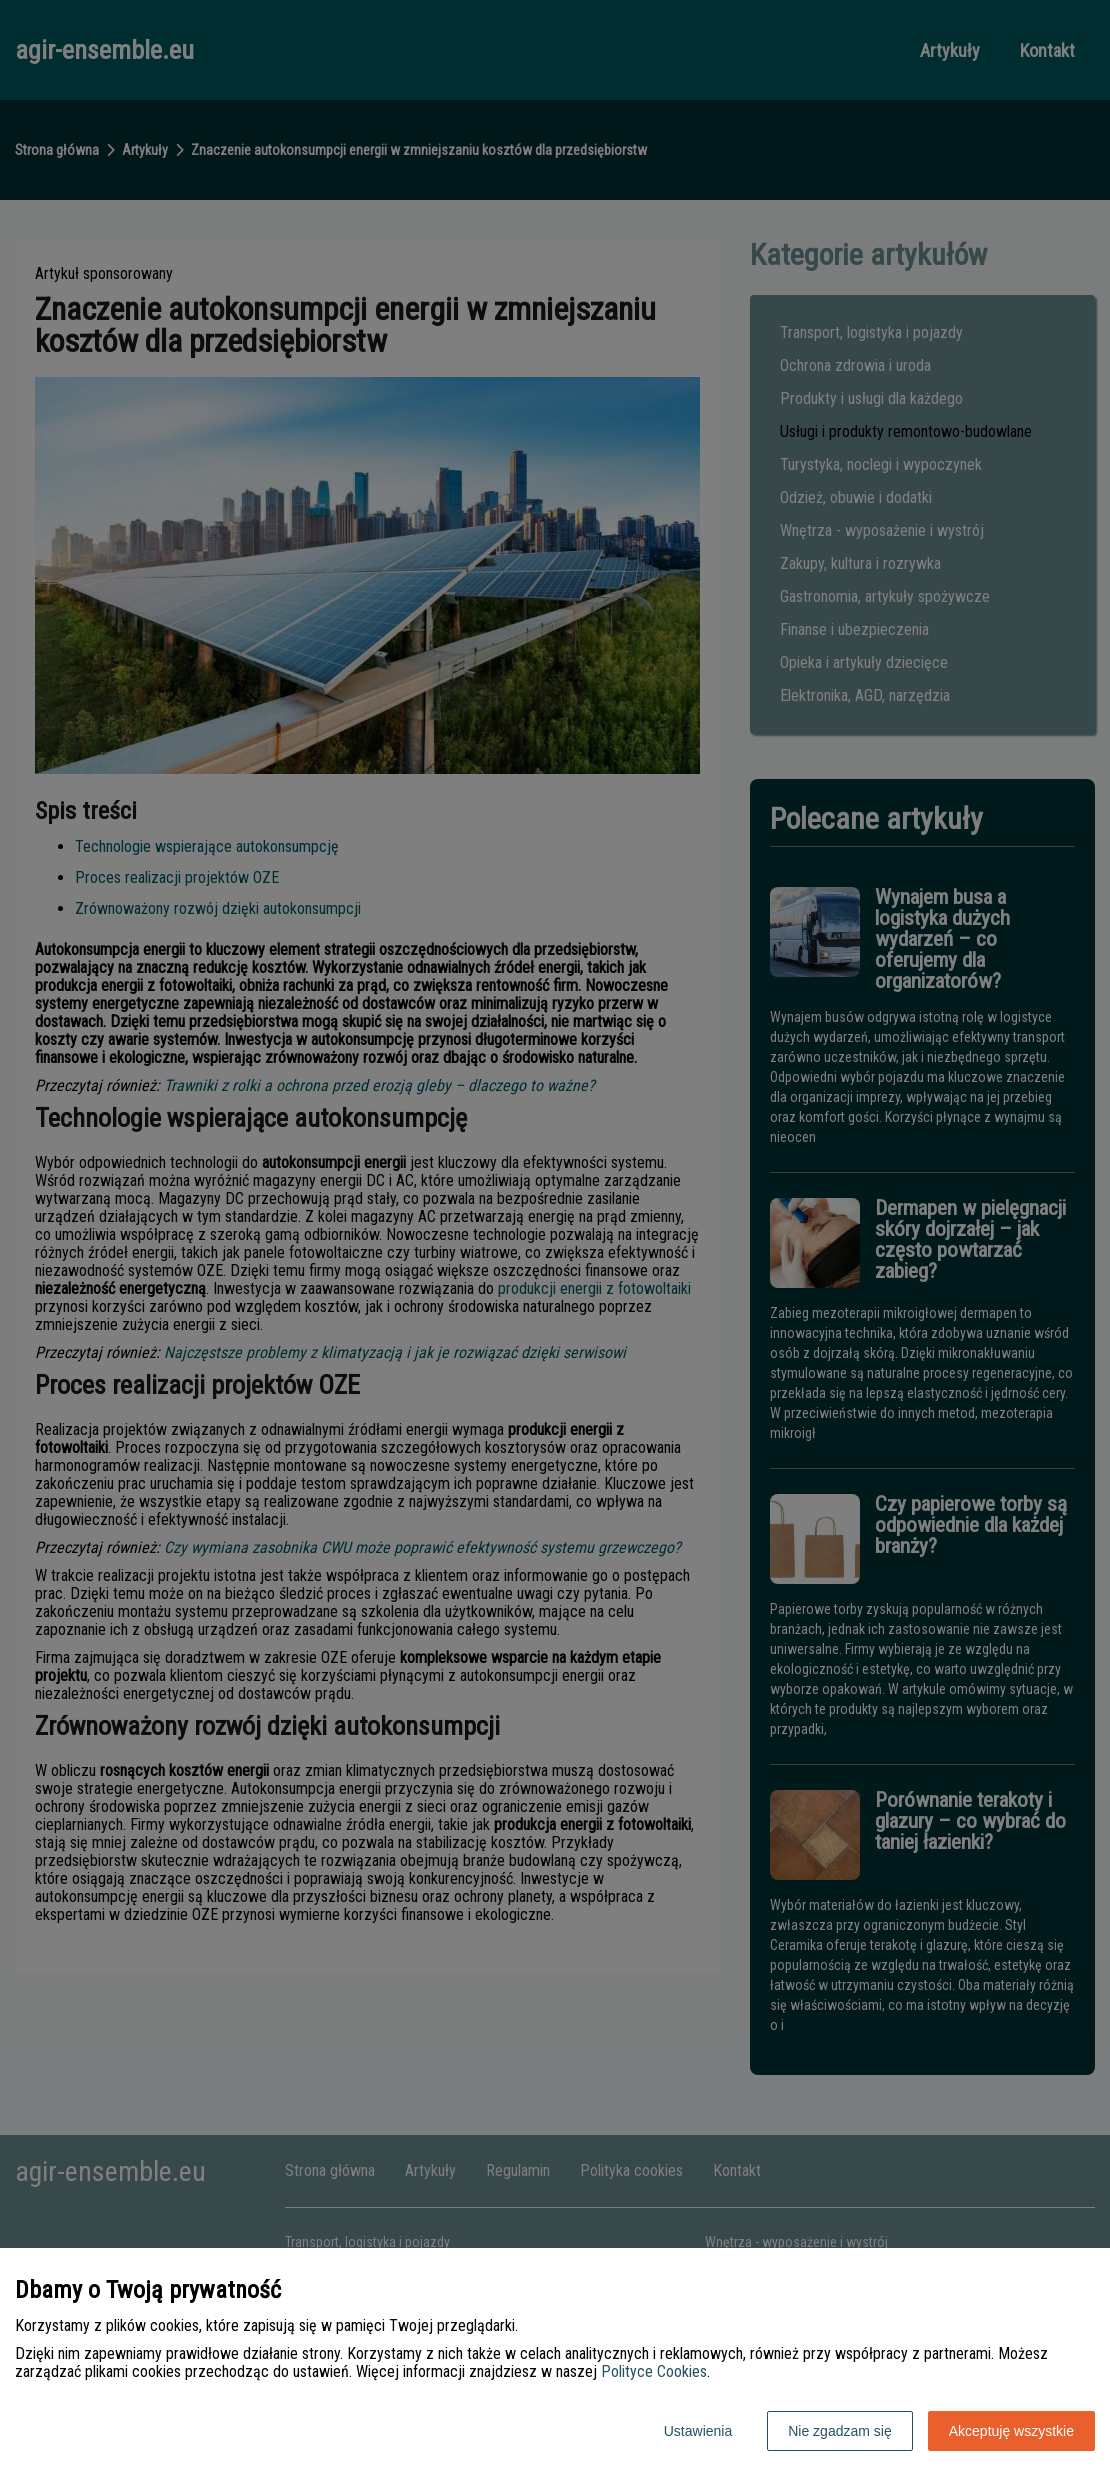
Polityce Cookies (654, 2371)
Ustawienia (698, 2431)
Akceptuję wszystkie (1011, 2431)
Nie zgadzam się (840, 2431)
